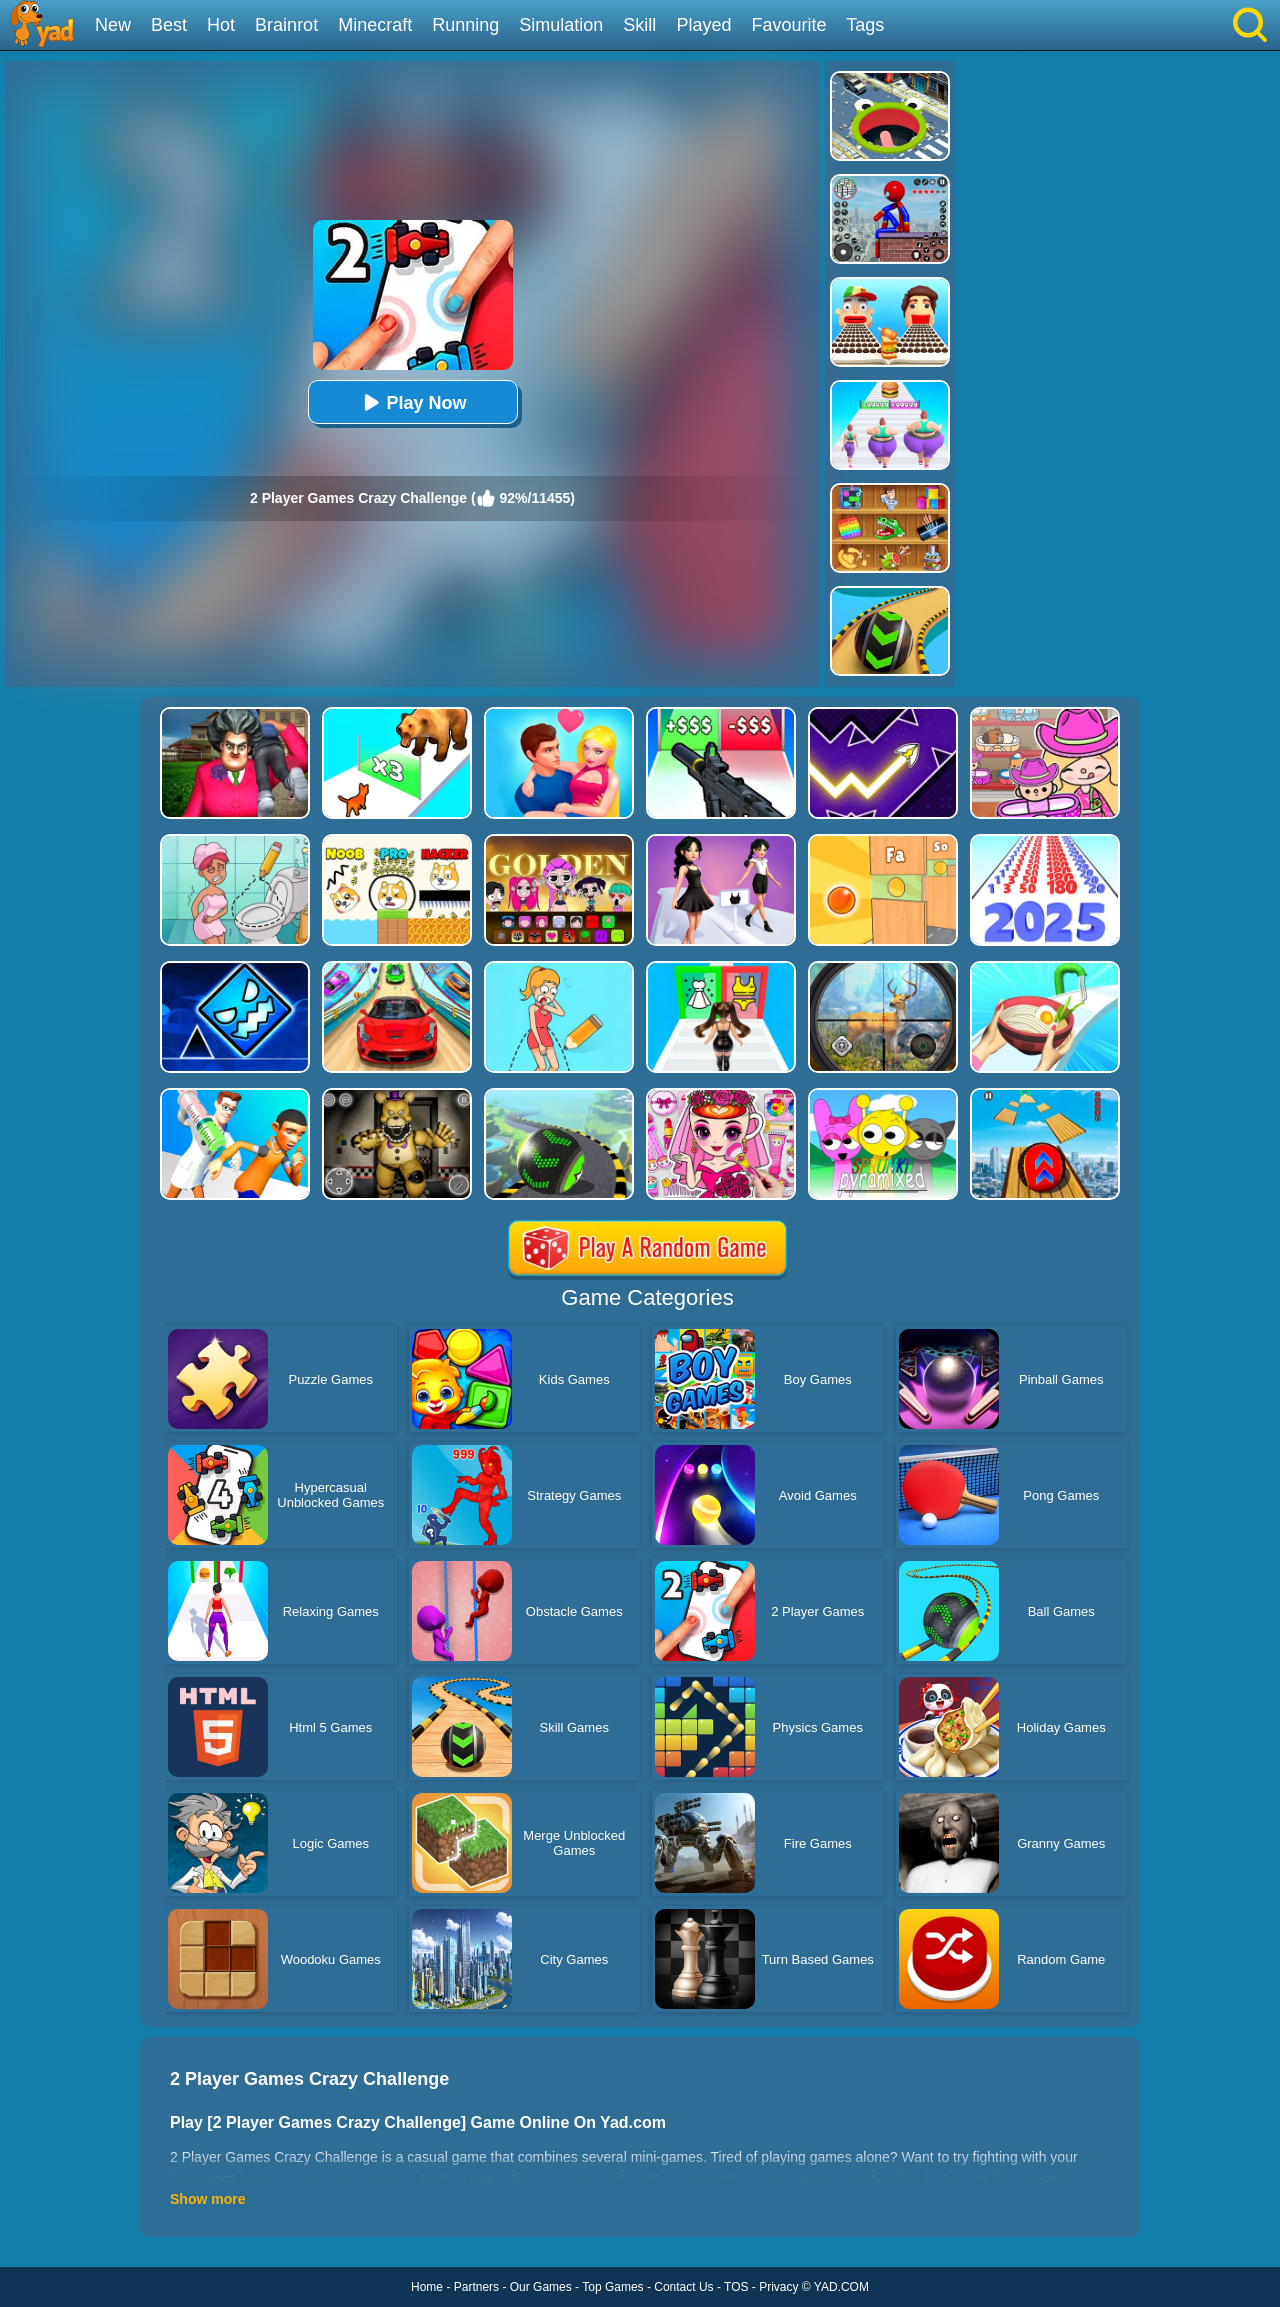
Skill (639, 25)
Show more (207, 2199)
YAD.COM (841, 2287)
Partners (476, 2287)
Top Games (612, 2287)
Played (703, 25)
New (113, 25)
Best (169, 25)
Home (427, 2287)
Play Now (412, 402)
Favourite (788, 25)
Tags (865, 25)
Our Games (541, 2287)
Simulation (561, 25)
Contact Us (683, 2287)
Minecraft (375, 25)
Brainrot (286, 25)
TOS (736, 2287)
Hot (221, 25)
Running (465, 25)
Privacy (778, 2287)
